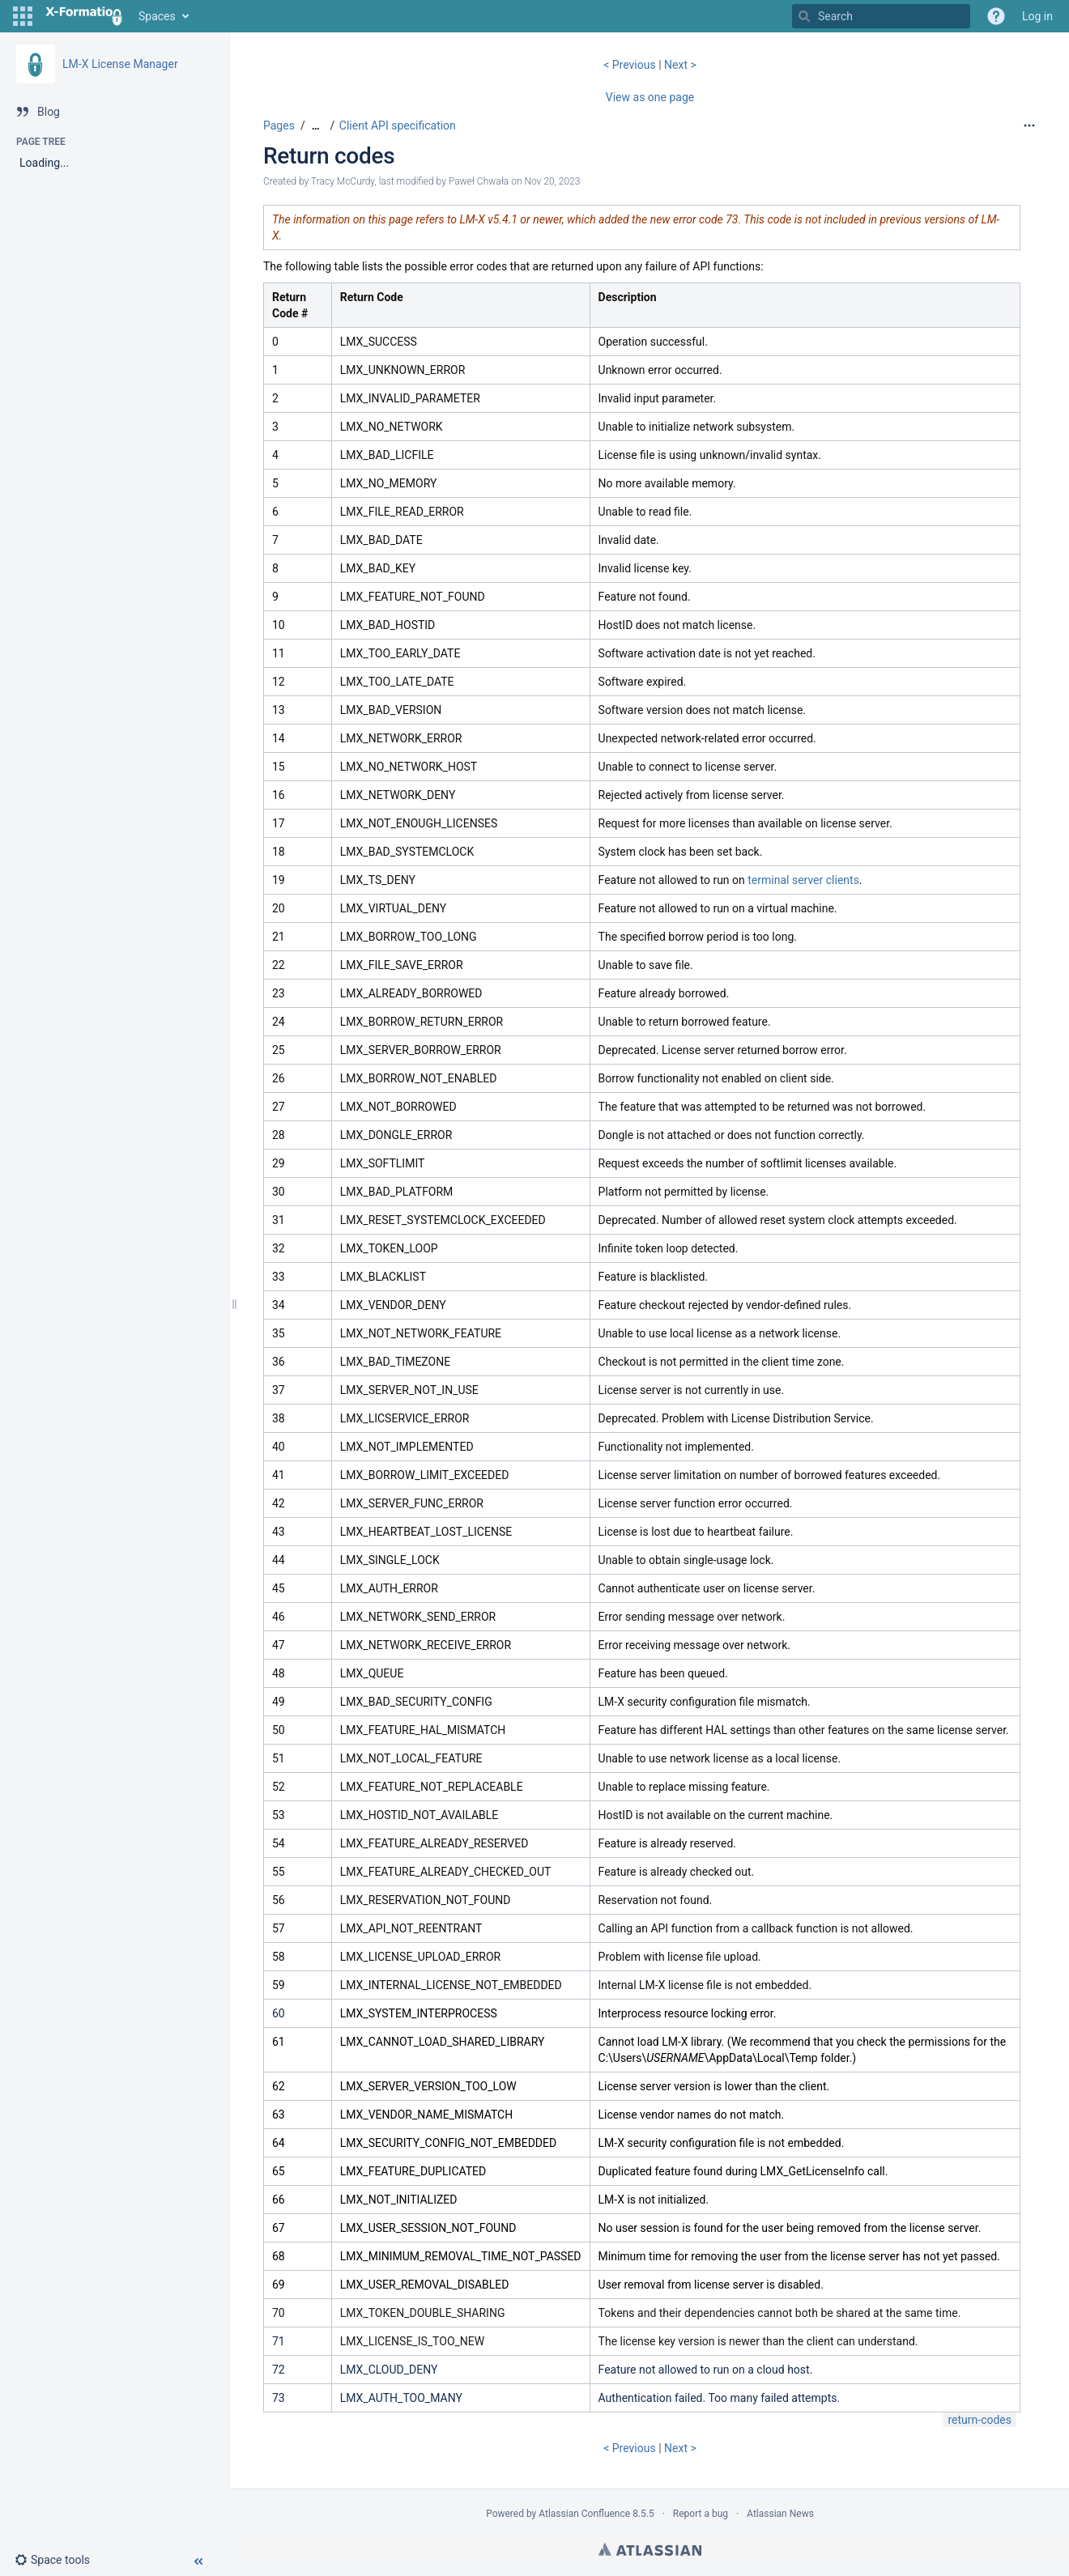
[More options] (1029, 125)
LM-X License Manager (120, 63)
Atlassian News (780, 2513)
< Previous (630, 64)
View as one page (650, 97)
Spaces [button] (157, 16)
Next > (680, 64)
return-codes (980, 2419)
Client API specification (397, 125)
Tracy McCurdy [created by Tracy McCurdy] (342, 181)
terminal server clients (803, 880)
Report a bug (700, 2513)
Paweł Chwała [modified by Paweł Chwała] (479, 181)
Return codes (328, 155)
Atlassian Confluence (584, 2513)
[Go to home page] (83, 16)
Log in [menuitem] (1037, 16)
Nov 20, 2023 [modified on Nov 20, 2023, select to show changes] (552, 181)
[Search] (804, 16)
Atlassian (649, 2549)
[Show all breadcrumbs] (316, 126)
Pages (279, 125)
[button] (22, 16)
